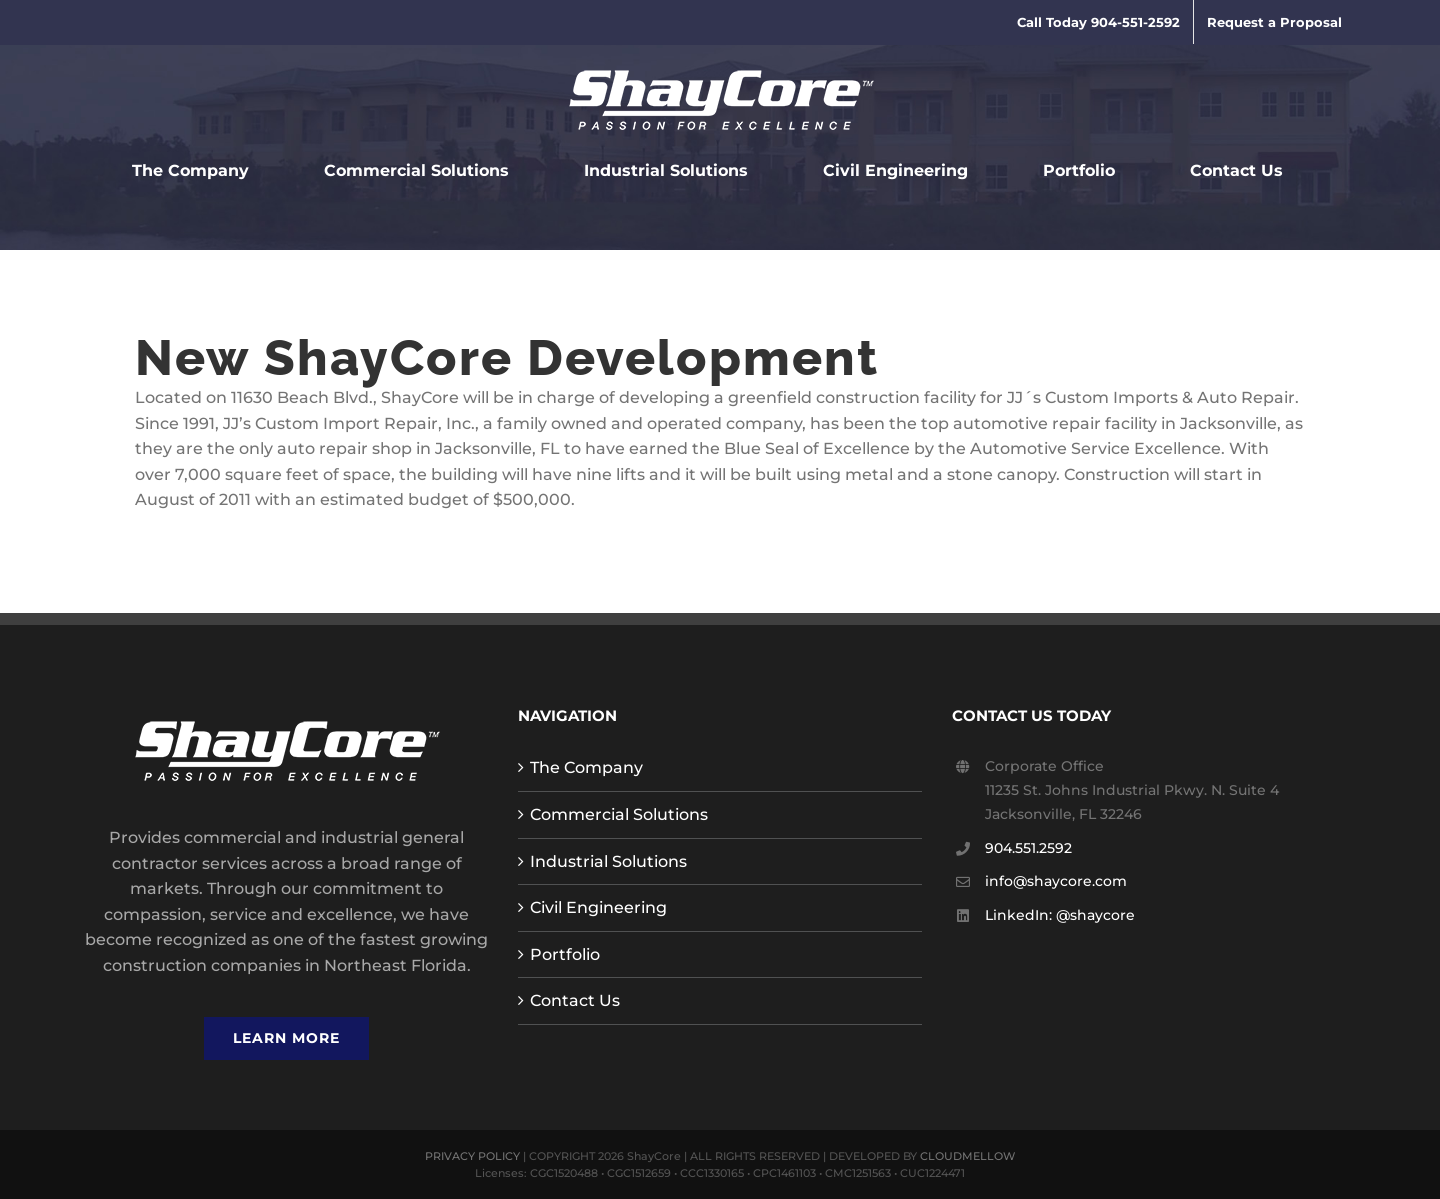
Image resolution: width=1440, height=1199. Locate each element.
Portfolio (565, 954)
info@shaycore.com (1056, 881)
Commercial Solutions (619, 814)
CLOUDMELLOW (967, 1156)
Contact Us (575, 1000)
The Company (586, 767)
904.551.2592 (1028, 848)
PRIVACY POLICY (472, 1156)
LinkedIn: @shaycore (1060, 915)
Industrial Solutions (608, 861)
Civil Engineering (598, 907)
